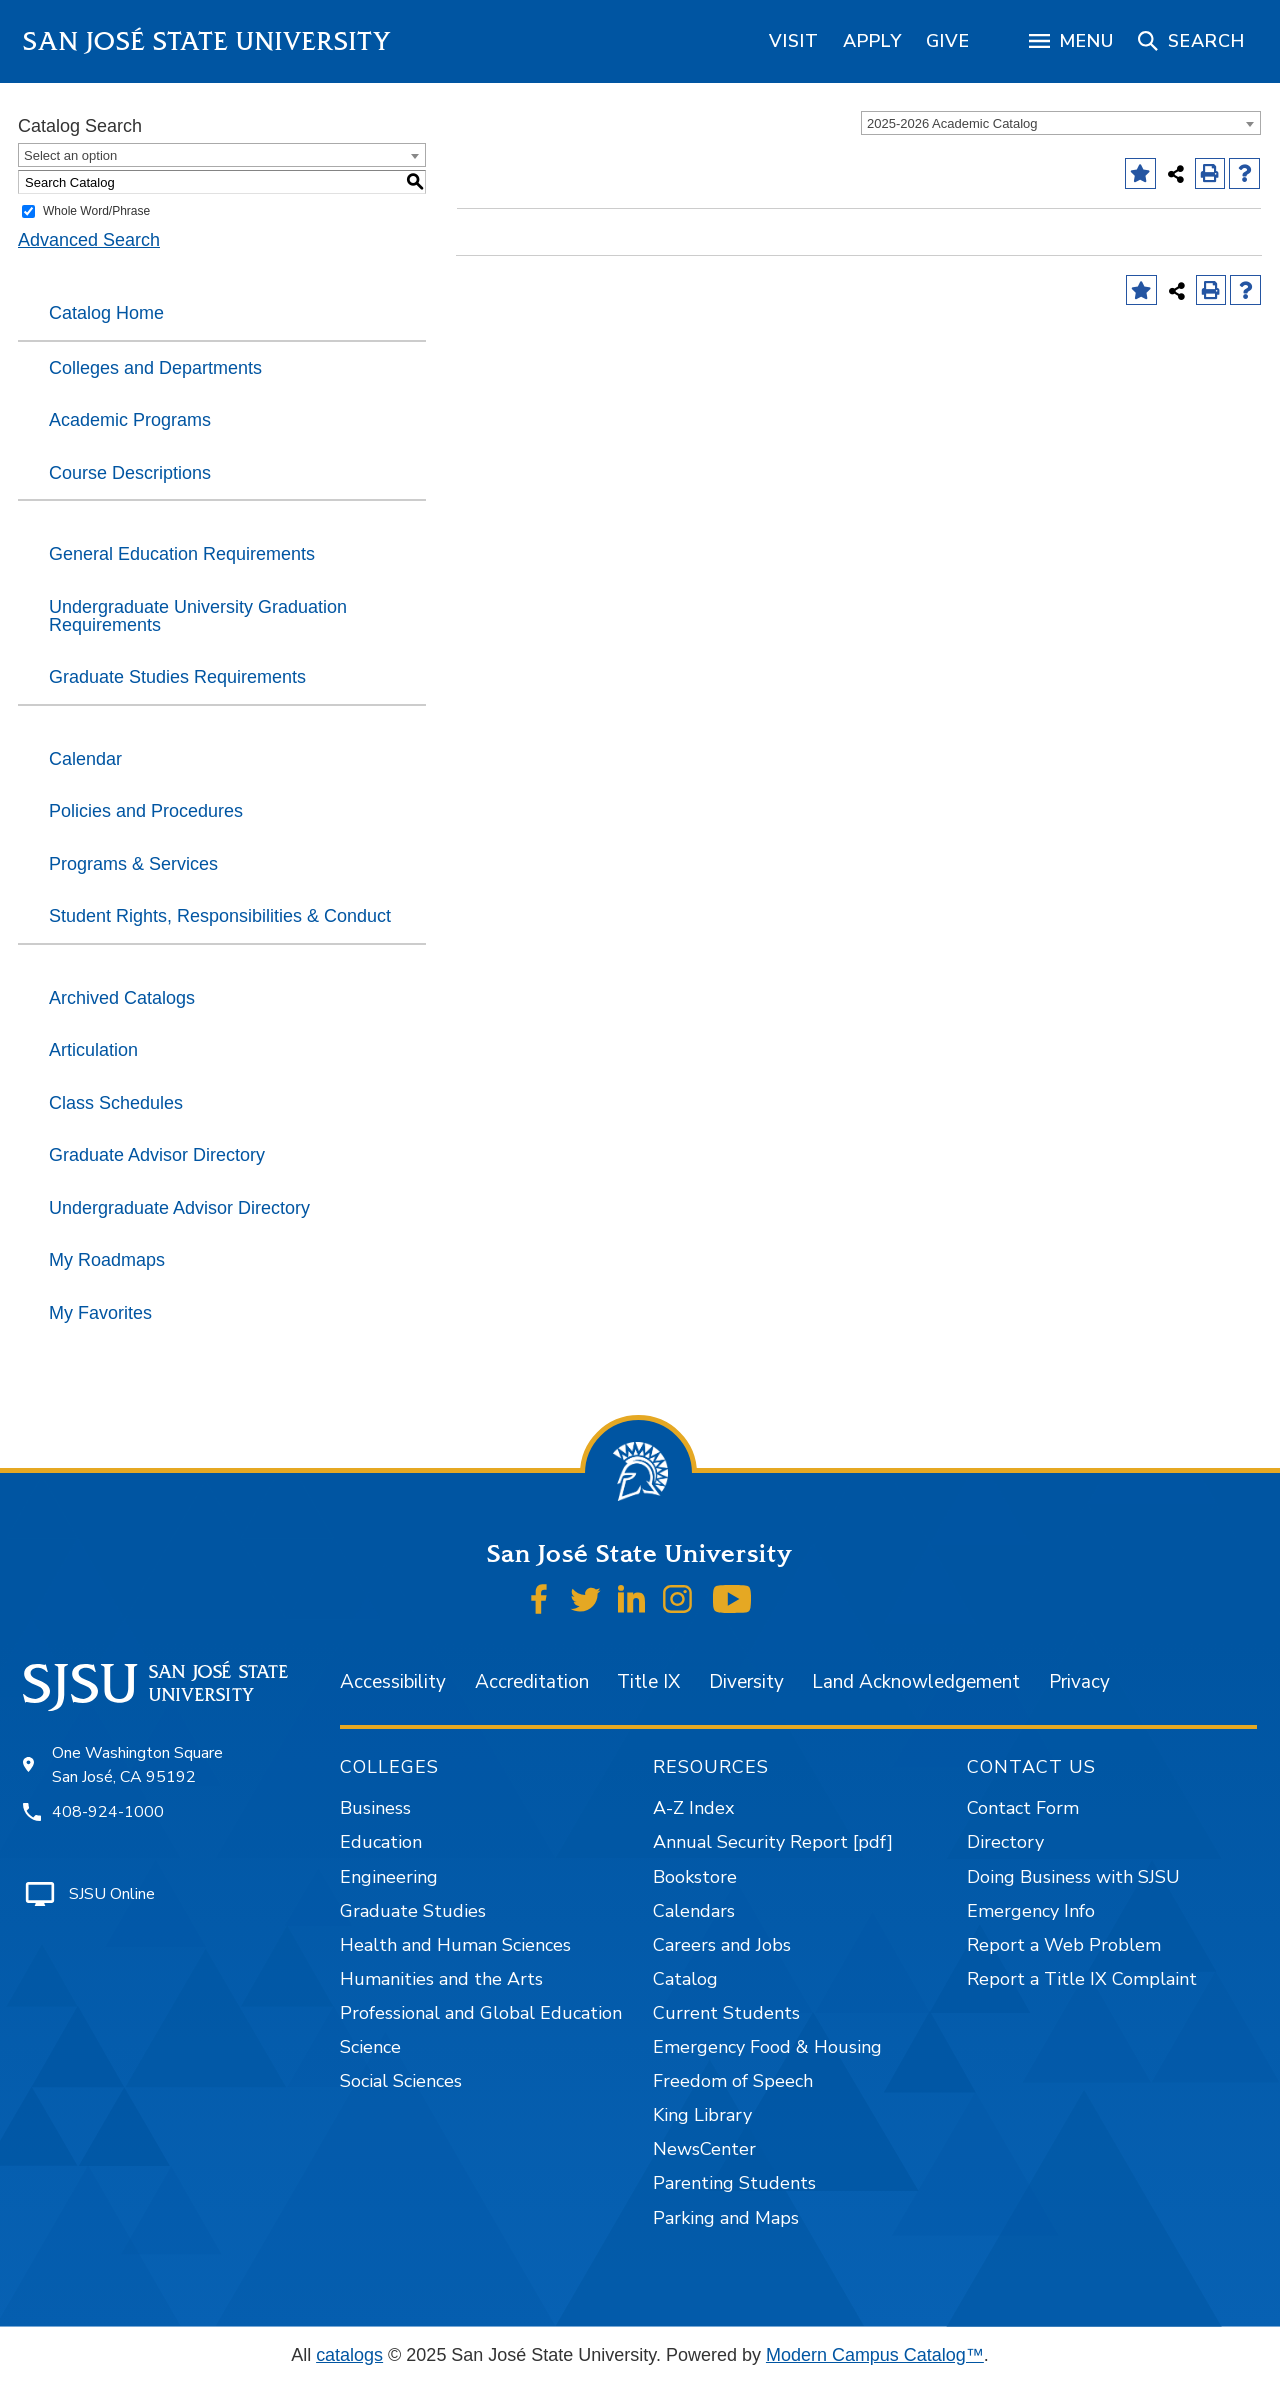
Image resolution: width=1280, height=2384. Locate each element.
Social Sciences (401, 2081)
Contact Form (1023, 1808)
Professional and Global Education (481, 2013)
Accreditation (532, 1682)
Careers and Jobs (722, 1945)
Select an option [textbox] (70, 155)
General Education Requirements (182, 554)
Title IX (648, 1682)
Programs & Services (133, 864)
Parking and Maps (726, 2218)
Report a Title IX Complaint (1082, 1979)
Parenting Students (734, 2183)
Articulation (93, 1050)
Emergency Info (1031, 1911)
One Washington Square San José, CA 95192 (137, 1765)
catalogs (349, 2355)
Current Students (726, 2013)
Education (381, 1842)
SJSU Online (112, 1894)
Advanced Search (89, 240)
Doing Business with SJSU (1073, 1877)
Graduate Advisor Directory (157, 1155)
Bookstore (695, 1877)
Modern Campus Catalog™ (875, 2355)
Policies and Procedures (146, 811)
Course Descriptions (130, 473)
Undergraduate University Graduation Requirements (198, 616)
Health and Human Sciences (455, 1945)
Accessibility (393, 1682)
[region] (794, 41)
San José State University (207, 41)
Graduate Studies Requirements (177, 677)
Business (375, 1808)
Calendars (694, 1911)
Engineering (389, 1877)
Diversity (746, 1682)
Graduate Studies (413, 1911)
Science (370, 2047)
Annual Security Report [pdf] (773, 1842)
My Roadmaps (107, 1260)
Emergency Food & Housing (767, 2047)
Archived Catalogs (122, 998)
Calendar (85, 759)
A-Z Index (693, 1808)
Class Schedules (116, 1103)
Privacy (1079, 1682)
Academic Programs (130, 420)
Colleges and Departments (155, 368)
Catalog (685, 1979)
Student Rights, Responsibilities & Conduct (220, 916)
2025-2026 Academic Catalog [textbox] (952, 123)
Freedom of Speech (733, 2081)
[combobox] (1061, 123)
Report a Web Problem (1064, 1945)
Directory (1005, 1842)
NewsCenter (704, 2149)
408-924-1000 (108, 1812)
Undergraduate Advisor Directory (179, 1208)
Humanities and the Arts (441, 1979)
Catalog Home (106, 313)
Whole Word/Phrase (96, 211)
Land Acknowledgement (916, 1682)
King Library (702, 2115)
